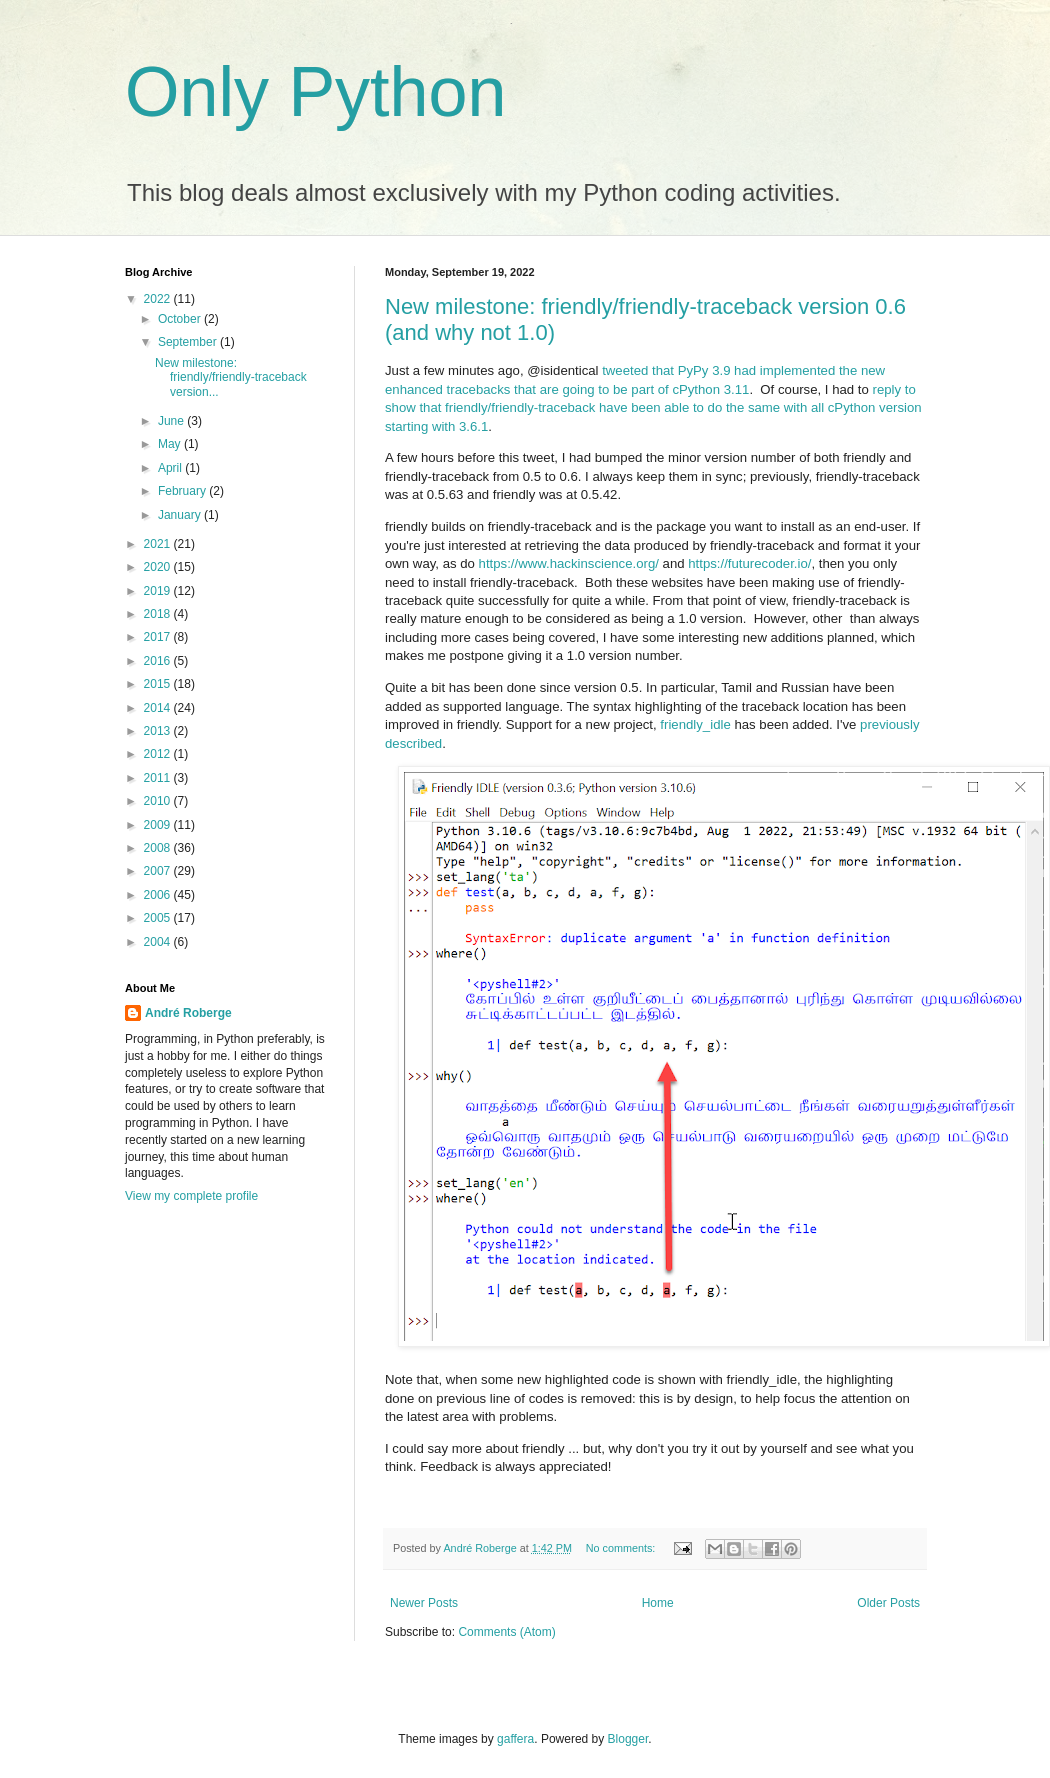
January (181, 515)
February (183, 491)
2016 (159, 661)
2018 (159, 614)
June (172, 421)
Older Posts (888, 1603)
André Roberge (188, 1013)
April (171, 468)
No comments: (622, 1548)
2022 (159, 299)
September (189, 342)
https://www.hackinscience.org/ (569, 563)
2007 (159, 871)
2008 (159, 848)
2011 (159, 778)
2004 (159, 942)
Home (658, 1603)
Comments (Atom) (506, 1632)
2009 (159, 825)
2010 (159, 801)
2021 (159, 544)
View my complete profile (191, 1196)
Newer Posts (424, 1603)
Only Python (315, 92)
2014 (159, 708)
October (181, 319)
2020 (159, 567)
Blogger (628, 1739)
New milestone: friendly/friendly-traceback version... (231, 377)
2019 (159, 591)
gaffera (515, 1739)
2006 (159, 895)
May (171, 444)
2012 (159, 754)
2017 (159, 637)
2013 (159, 731)
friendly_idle (695, 724)
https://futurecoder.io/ (749, 563)
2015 (159, 684)
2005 (159, 918)
